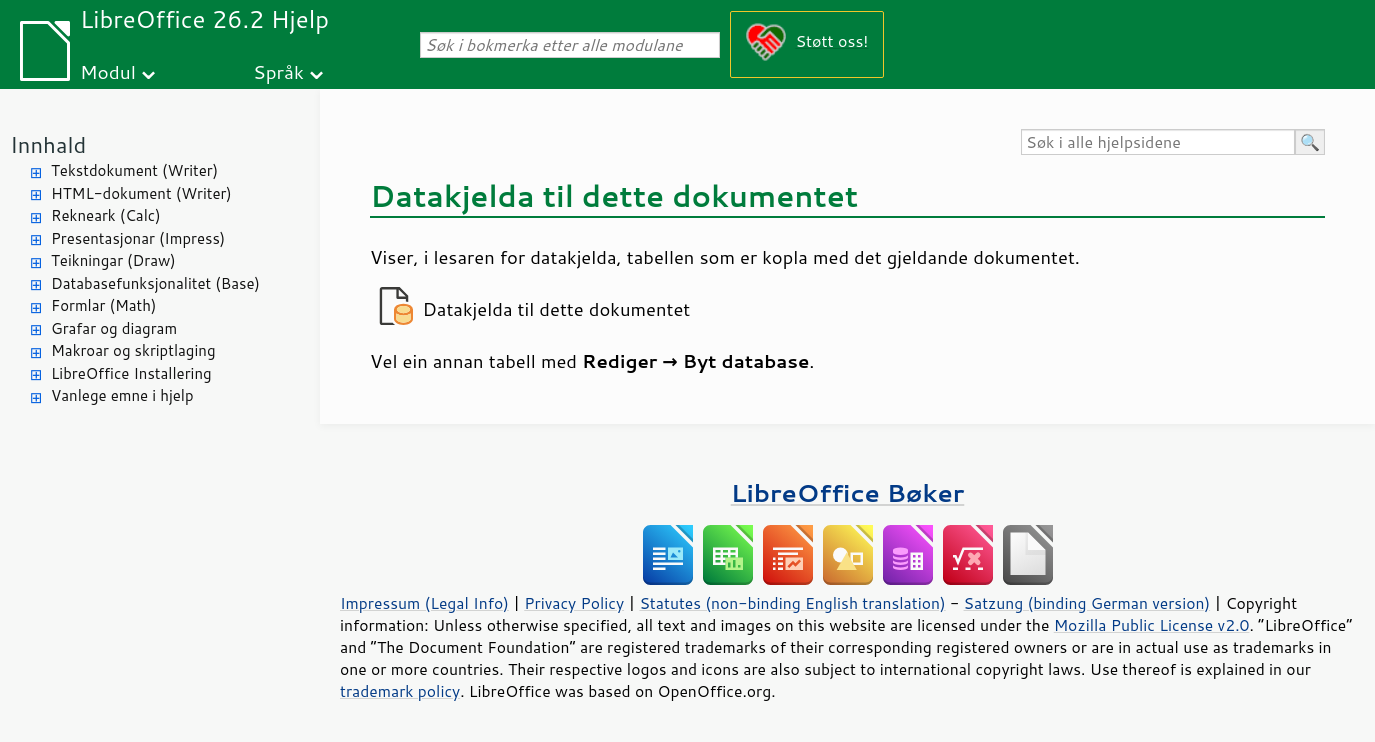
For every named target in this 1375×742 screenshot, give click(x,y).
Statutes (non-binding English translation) (792, 603)
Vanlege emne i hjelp (122, 395)
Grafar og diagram (114, 328)
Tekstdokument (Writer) (134, 170)
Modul (108, 71)
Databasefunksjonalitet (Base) (155, 283)
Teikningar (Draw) (113, 260)
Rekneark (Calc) (106, 215)
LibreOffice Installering (131, 373)
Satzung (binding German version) (1087, 603)
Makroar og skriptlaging (133, 350)
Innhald (48, 144)
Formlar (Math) (103, 305)
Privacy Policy (574, 603)
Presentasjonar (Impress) (138, 238)
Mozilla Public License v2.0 (1152, 625)
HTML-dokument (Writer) (141, 193)
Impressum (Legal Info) (424, 603)
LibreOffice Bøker (848, 492)
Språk (278, 71)
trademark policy (400, 691)
